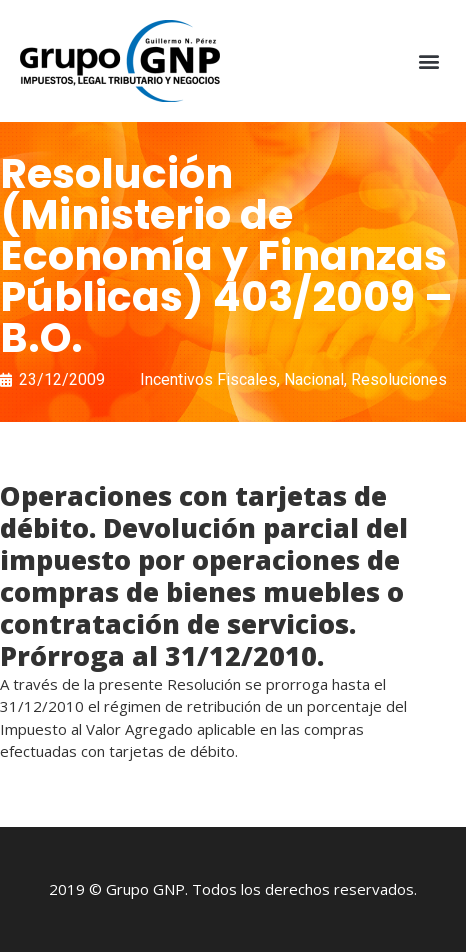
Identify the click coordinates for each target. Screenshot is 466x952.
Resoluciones (399, 379)
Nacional (314, 379)
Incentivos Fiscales (208, 379)
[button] (429, 61)
